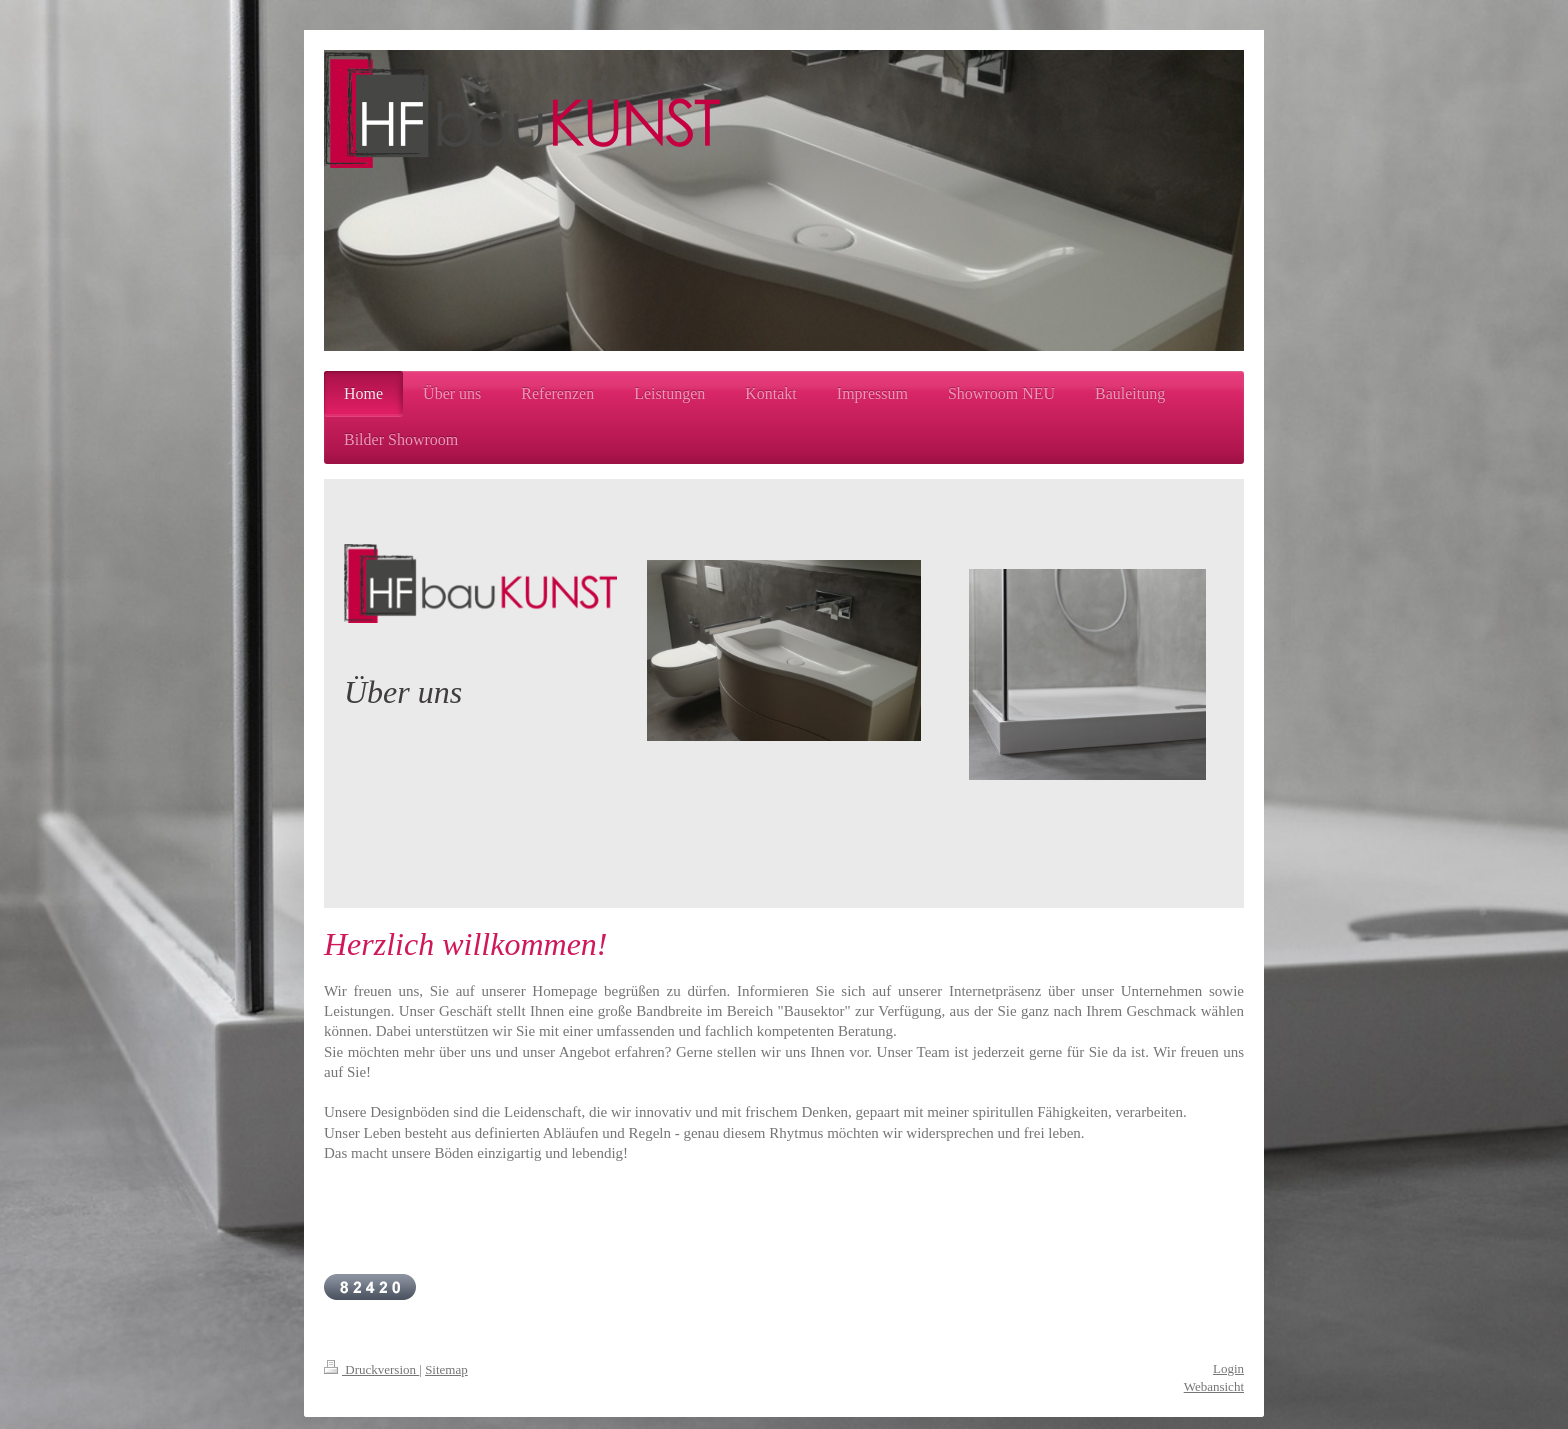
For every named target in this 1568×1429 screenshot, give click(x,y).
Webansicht (1214, 1386)
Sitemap (446, 1369)
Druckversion (371, 1369)
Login (1228, 1368)
